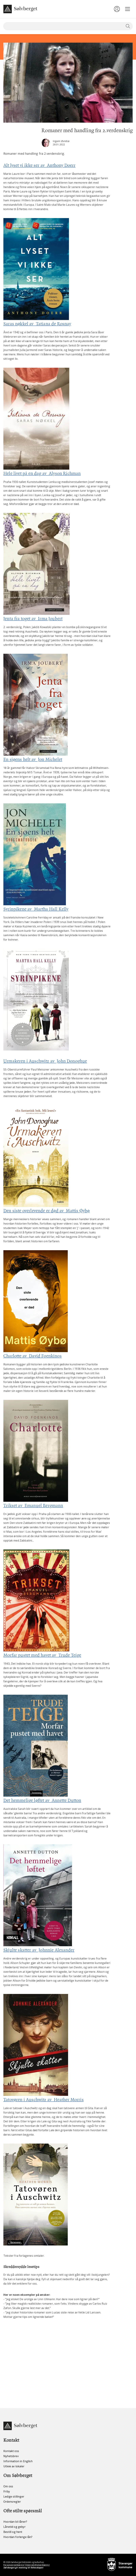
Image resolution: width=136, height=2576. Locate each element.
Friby (6, 2491)
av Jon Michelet (46, 759)
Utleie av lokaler (13, 2466)
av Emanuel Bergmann (40, 1505)
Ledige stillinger (13, 2496)
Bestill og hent (12, 2532)
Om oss (8, 2486)
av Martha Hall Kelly (47, 909)
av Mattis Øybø (74, 1211)
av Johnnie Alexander (53, 1950)
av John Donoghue (68, 1061)
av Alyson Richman (61, 473)
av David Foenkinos (42, 1356)
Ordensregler (12, 2501)
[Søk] (68, 26)
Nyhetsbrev (11, 2456)
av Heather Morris (65, 2099)
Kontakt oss (11, 2451)
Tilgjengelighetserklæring (37, 2564)
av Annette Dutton (62, 1800)
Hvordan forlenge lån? (18, 2537)
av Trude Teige (66, 1655)
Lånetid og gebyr (14, 2527)
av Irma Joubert (46, 618)
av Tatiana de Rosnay (49, 324)
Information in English (18, 2461)
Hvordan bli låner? (15, 2522)
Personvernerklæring (13, 2564)
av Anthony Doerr (57, 165)
